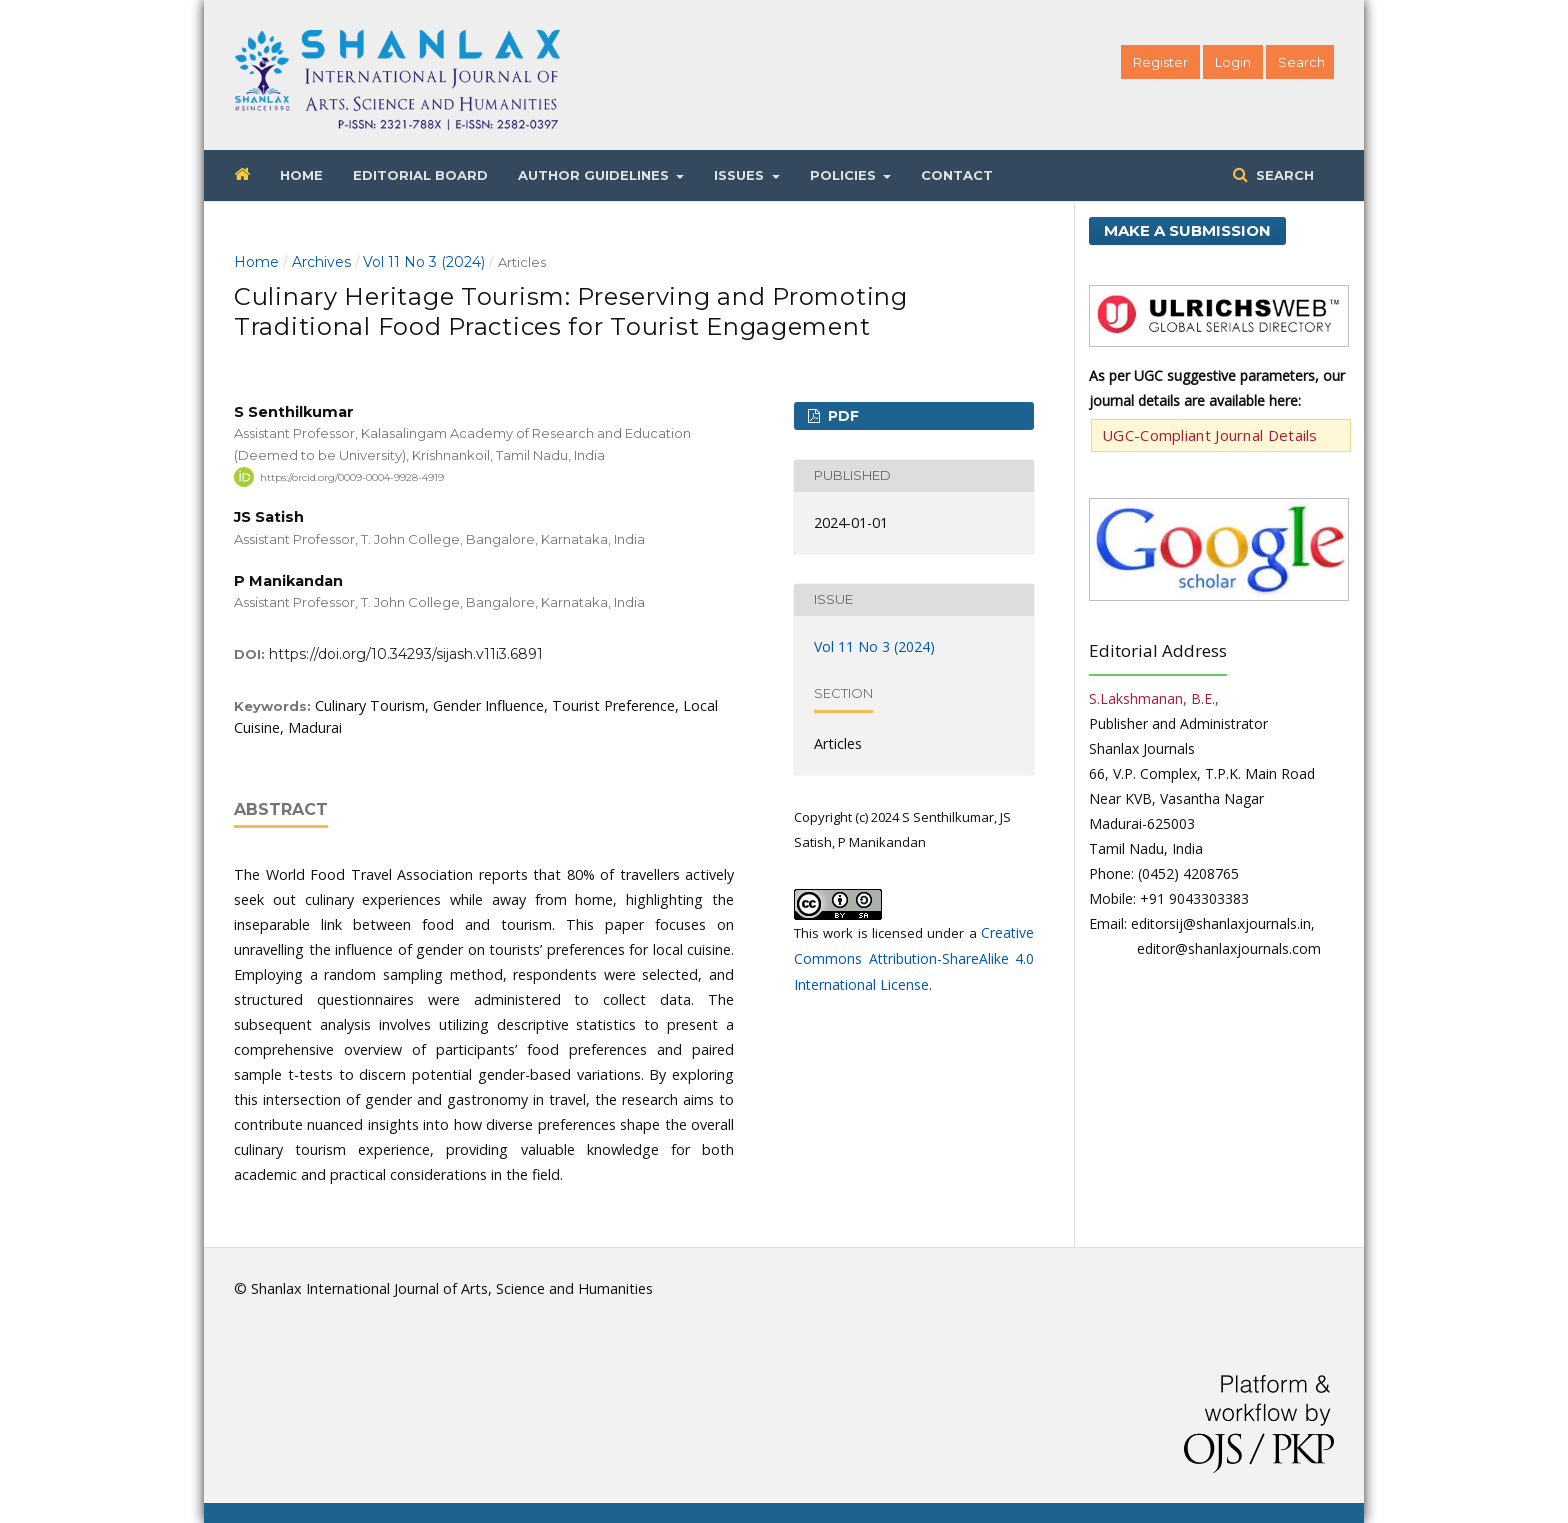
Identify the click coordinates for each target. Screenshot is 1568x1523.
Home (301, 175)
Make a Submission (1187, 230)
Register (1160, 62)
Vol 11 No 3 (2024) (424, 262)
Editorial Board (420, 175)
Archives (321, 262)
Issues (741, 175)
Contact (957, 175)
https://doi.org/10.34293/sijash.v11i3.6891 (406, 654)
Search (1283, 175)
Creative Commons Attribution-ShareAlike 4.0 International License (914, 958)
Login (1233, 62)
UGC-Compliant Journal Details (1210, 435)
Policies (845, 175)
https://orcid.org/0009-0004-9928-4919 (352, 476)
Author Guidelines (595, 175)
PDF (841, 416)
